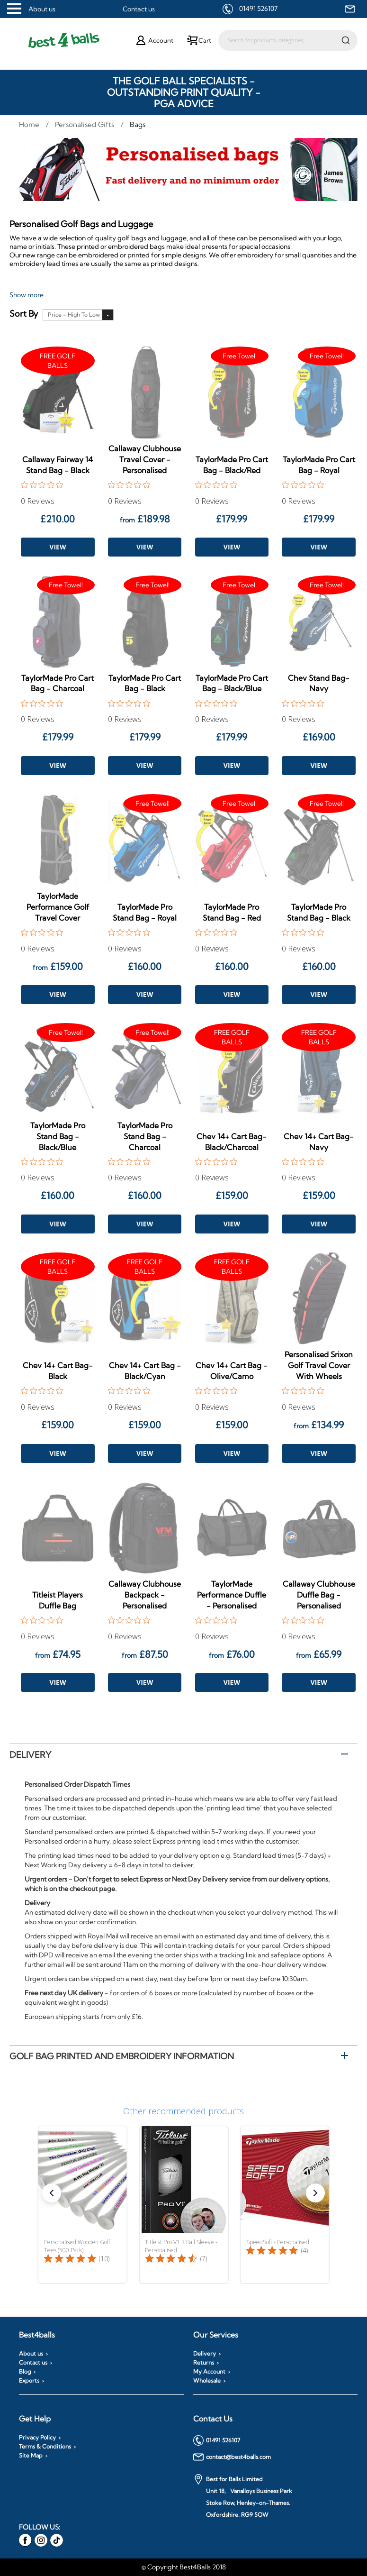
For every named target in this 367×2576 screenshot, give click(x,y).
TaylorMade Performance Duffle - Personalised (231, 1594)
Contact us (139, 9)
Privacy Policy (37, 2437)
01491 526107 (258, 8)
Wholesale (207, 2380)
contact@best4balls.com (232, 2457)
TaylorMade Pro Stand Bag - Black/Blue (57, 1136)
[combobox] (288, 40)
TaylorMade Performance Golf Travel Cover (58, 907)
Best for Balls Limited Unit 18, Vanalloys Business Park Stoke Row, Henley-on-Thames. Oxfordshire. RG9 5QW (242, 2496)
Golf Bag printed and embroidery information (121, 2056)
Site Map (31, 2455)
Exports (29, 2380)
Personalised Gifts (85, 124)
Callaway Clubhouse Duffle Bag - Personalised (319, 1594)
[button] (51, 2192)
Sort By (23, 314)
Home (30, 124)
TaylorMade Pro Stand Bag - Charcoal (144, 1136)
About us (41, 9)
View (57, 546)
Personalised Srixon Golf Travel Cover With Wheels (319, 1365)
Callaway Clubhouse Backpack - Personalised (144, 1594)
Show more (26, 295)
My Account (209, 2371)
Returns (203, 2362)
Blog (25, 2371)
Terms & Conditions (45, 2446)
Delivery (30, 1754)
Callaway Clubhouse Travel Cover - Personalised (144, 459)
